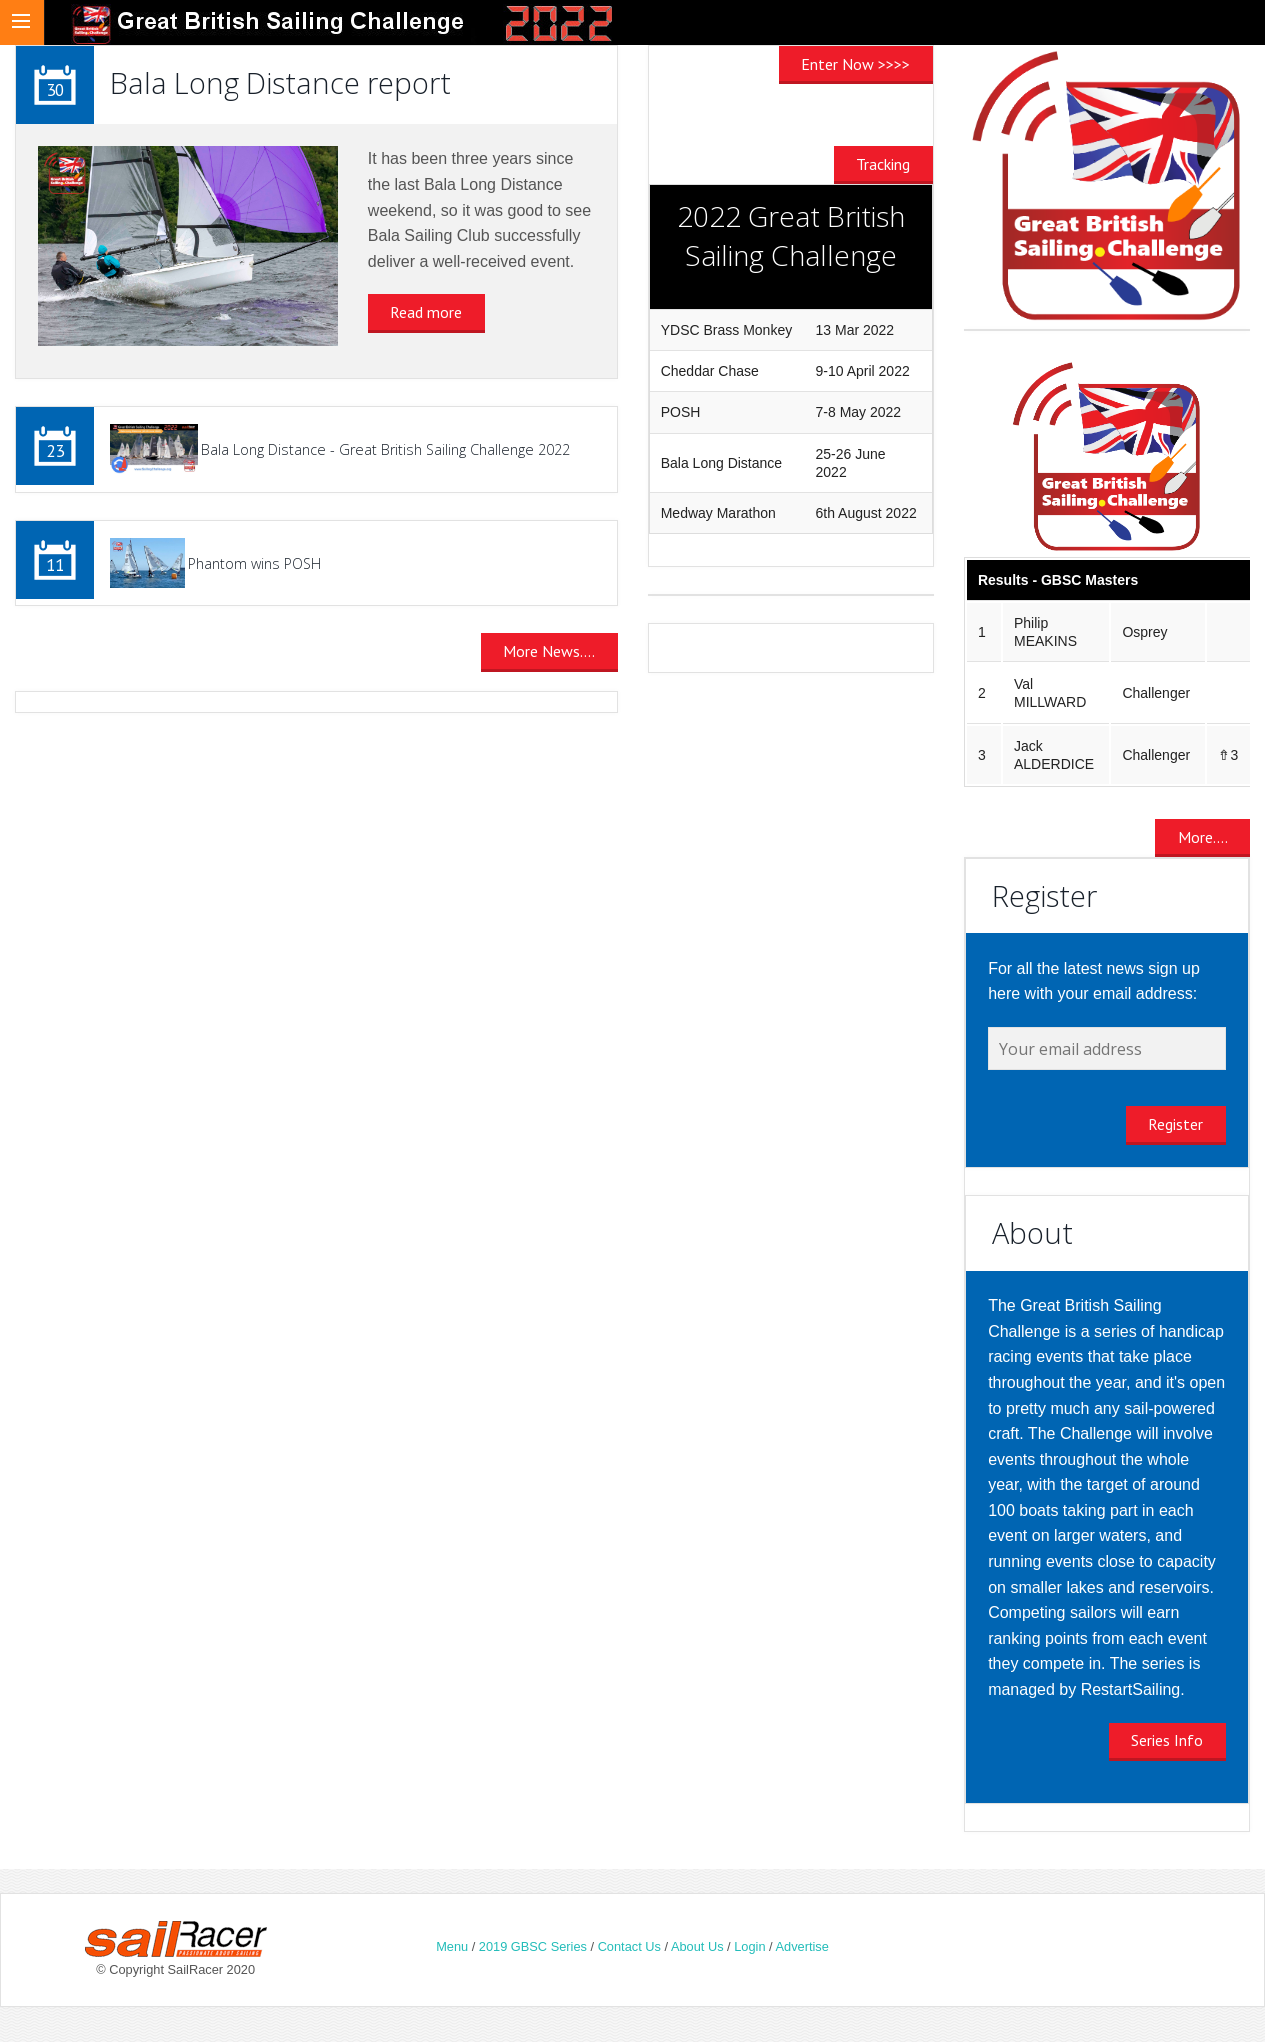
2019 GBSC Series (535, 1946)
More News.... (549, 651)
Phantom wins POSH (254, 563)
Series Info (1167, 1740)
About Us (697, 1946)
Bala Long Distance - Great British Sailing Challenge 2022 (385, 449)
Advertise (802, 1946)
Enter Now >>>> (855, 64)
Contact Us (629, 1946)
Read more (426, 312)
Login (749, 1946)
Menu (452, 1946)
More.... (1203, 837)
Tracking (883, 164)
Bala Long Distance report (280, 82)
